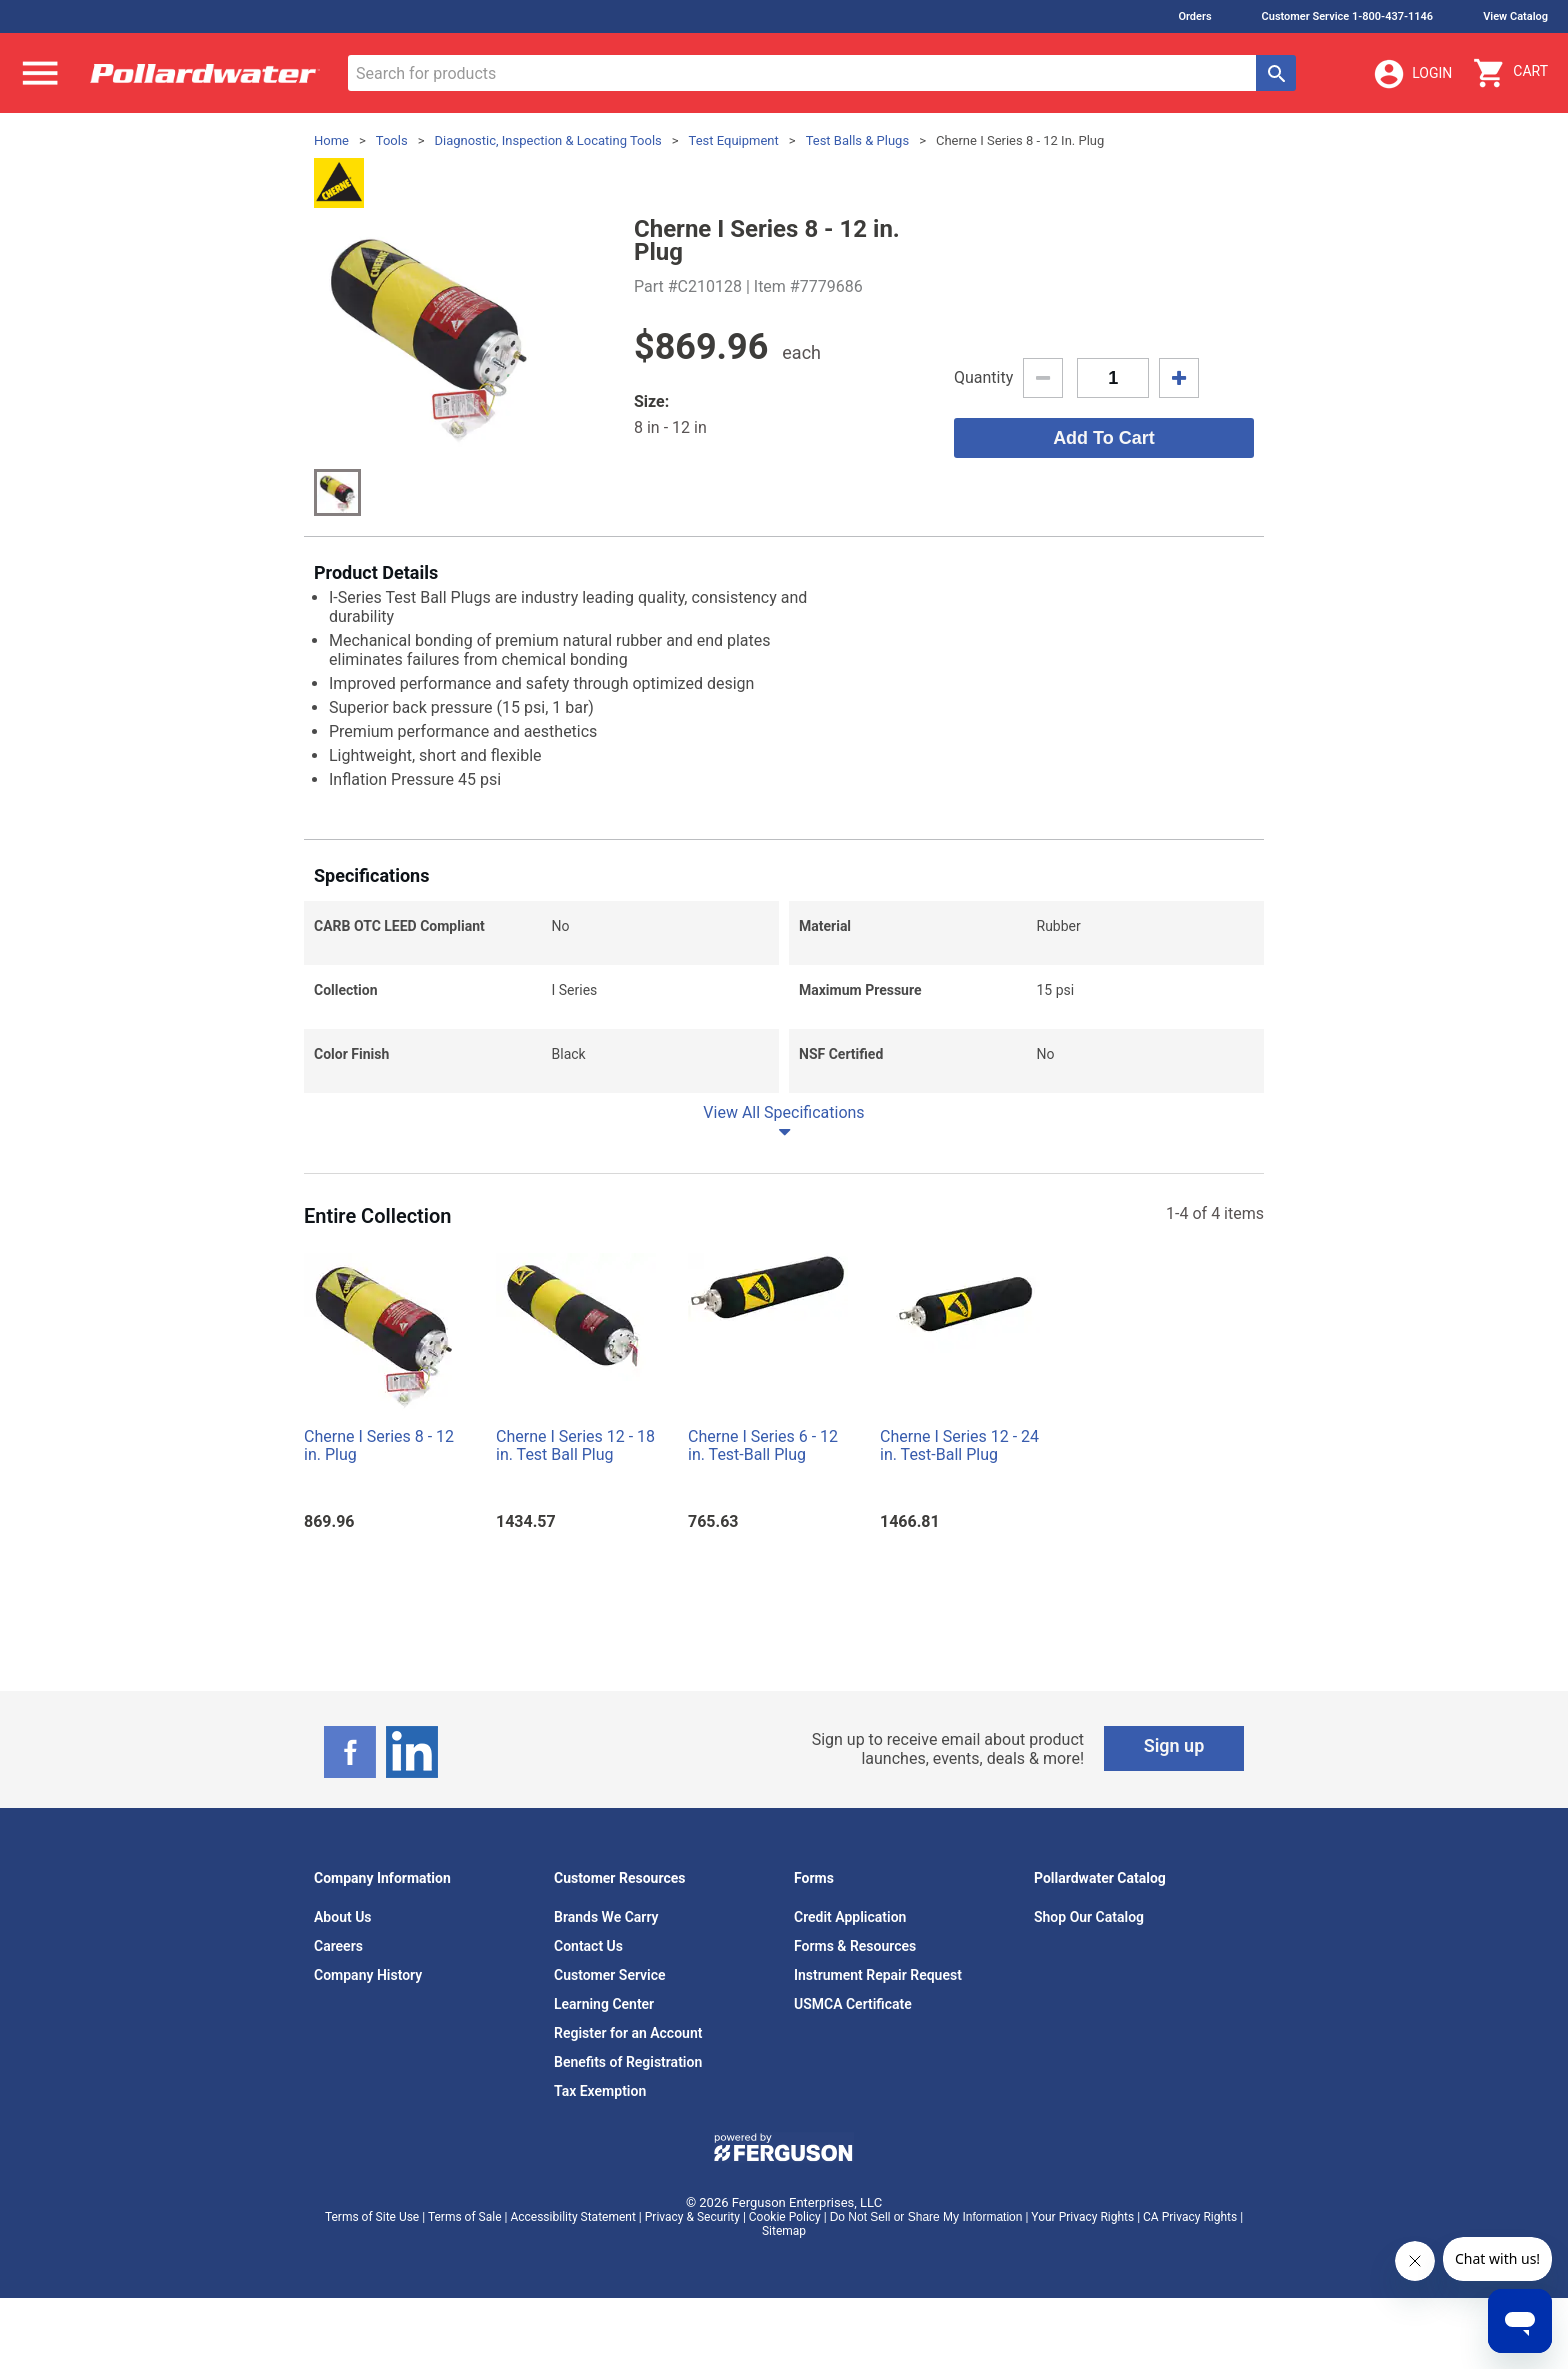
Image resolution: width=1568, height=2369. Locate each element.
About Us (343, 1917)
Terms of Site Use (372, 2217)
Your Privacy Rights (1082, 2217)
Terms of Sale (465, 2217)
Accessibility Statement (572, 2217)
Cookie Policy (785, 2217)
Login (1412, 74)
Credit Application (850, 1917)
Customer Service (610, 1975)
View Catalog (1515, 16)
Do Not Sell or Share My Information (926, 2217)
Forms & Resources (855, 1946)
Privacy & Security (692, 2217)
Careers (338, 1946)
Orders (1194, 16)
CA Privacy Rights (1190, 2217)
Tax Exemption (600, 2091)
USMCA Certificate (853, 2004)
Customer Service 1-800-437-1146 (1348, 16)
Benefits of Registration (628, 2062)
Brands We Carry (606, 1917)
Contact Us (588, 1946)
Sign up (1174, 1745)
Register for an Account (628, 2033)
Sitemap (784, 2231)
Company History (368, 1975)
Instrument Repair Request (878, 1975)
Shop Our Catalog (1089, 1917)
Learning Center (604, 2004)
